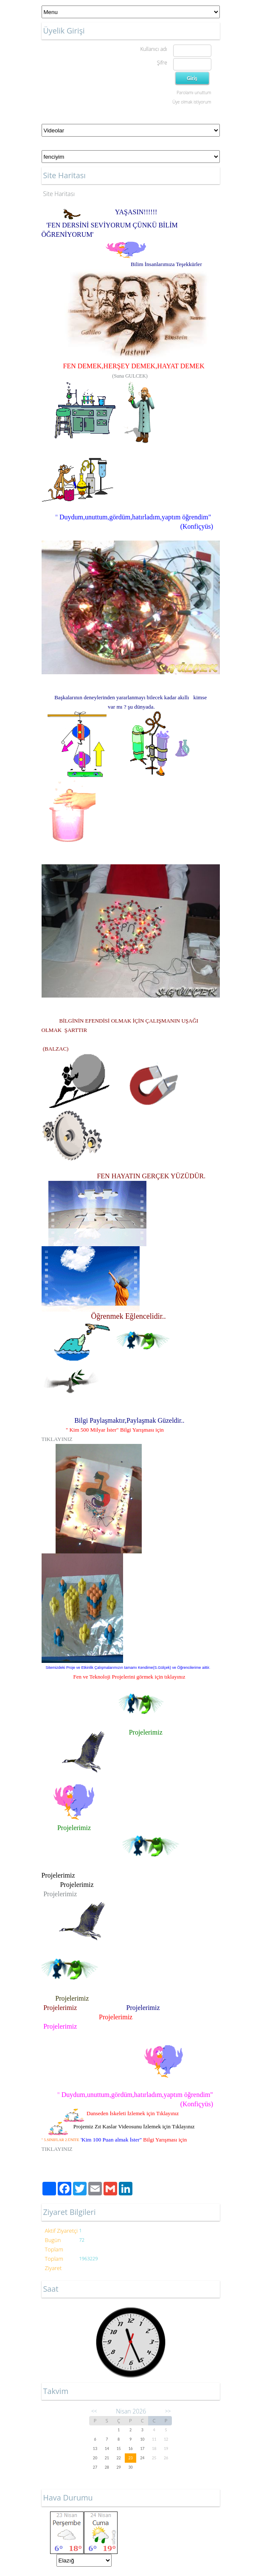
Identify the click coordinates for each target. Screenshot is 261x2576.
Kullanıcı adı (153, 49)
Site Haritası (59, 194)
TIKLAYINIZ (57, 1439)
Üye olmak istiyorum (191, 102)
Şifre (162, 62)
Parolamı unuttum (194, 92)
